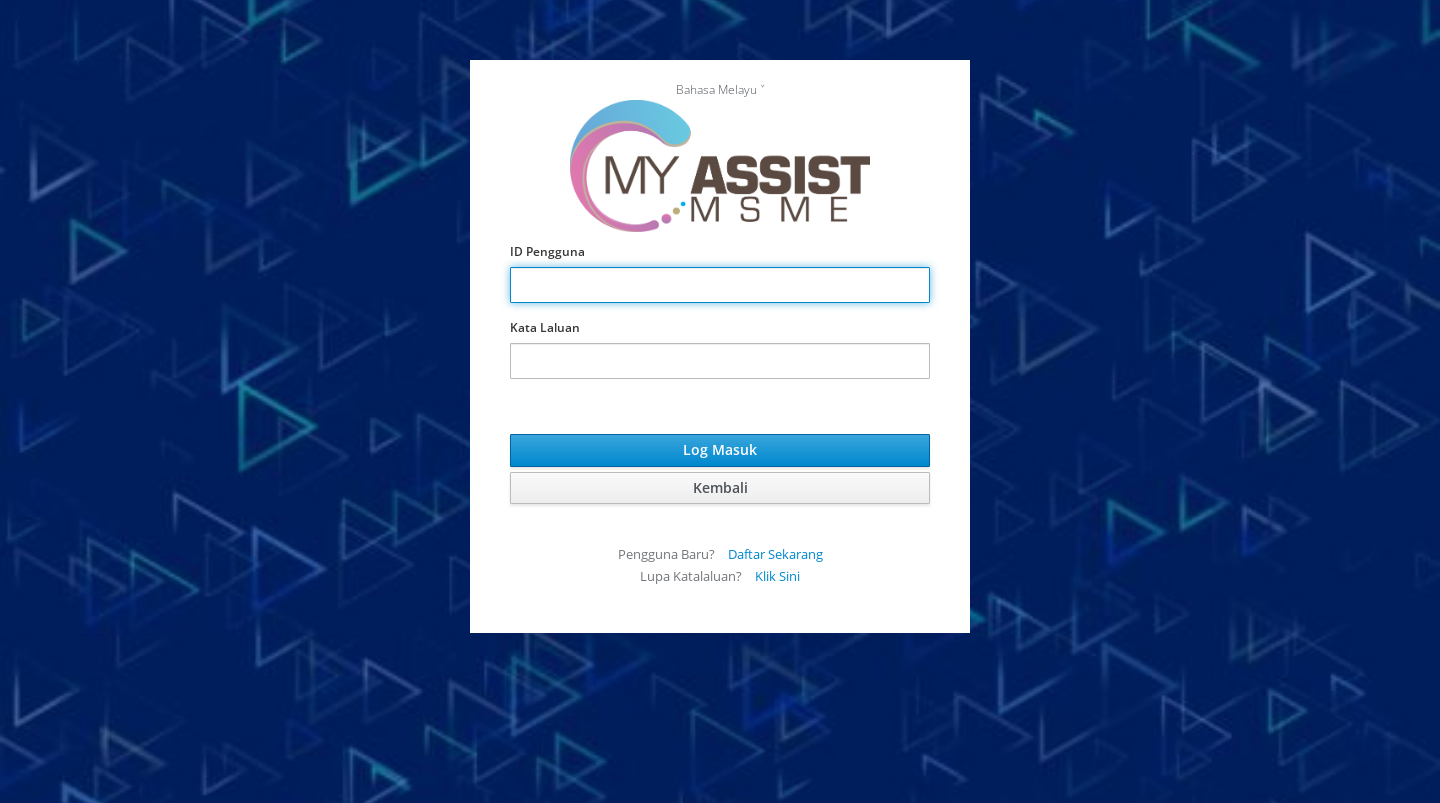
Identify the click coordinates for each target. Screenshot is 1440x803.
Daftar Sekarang (775, 554)
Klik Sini (777, 576)
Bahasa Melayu (716, 89)
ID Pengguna (547, 251)
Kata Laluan (545, 327)
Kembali (720, 487)
